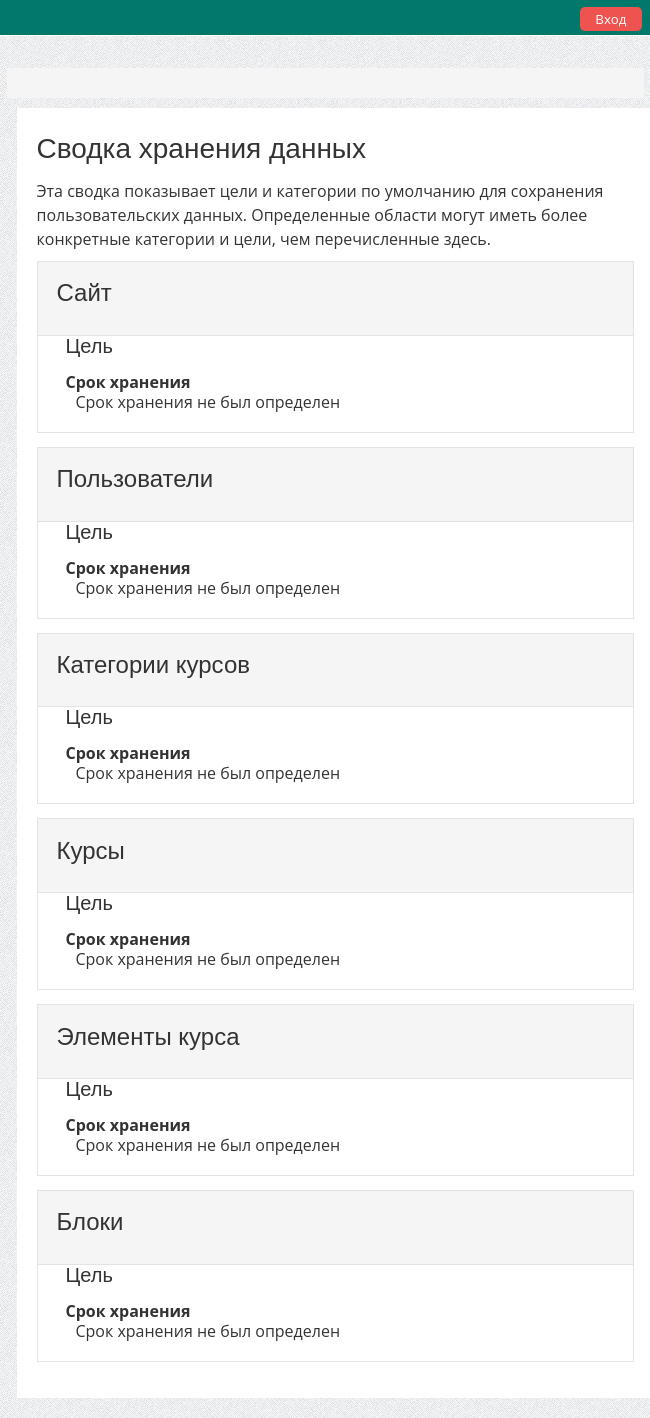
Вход (610, 19)
